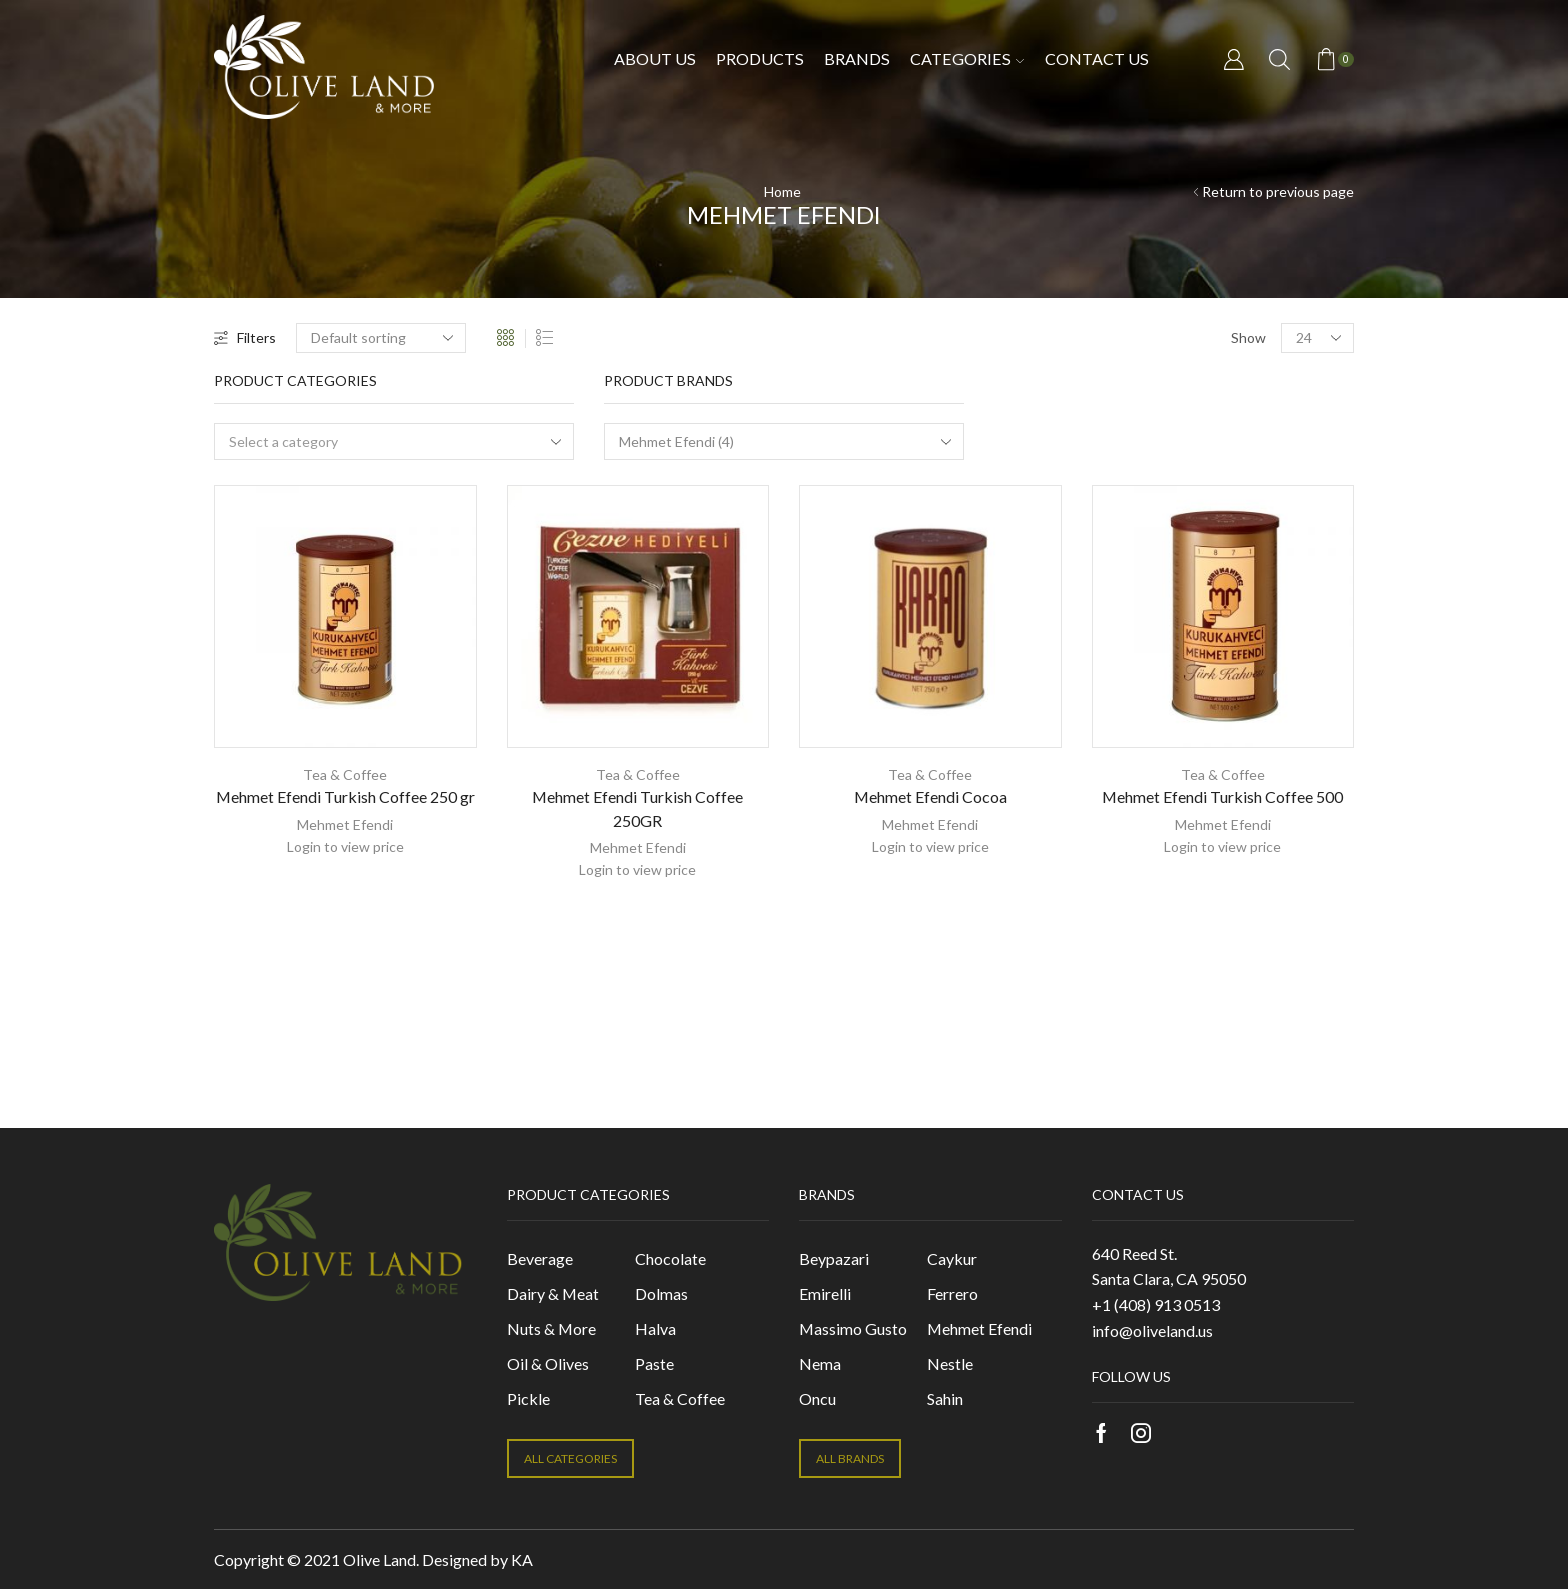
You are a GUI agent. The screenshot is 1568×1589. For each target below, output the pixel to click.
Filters (245, 337)
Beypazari (834, 1258)
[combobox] (394, 441)
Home (782, 191)
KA (522, 1559)
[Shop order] (381, 338)
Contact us (1097, 58)
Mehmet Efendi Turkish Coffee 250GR (637, 808)
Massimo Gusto (853, 1328)
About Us (655, 58)
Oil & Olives (548, 1363)
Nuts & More (551, 1328)
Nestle (950, 1363)
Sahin (945, 1398)
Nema (820, 1363)
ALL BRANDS (850, 1458)
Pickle (528, 1398)
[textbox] (380, 442)
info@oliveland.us (1152, 1330)
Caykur (952, 1258)
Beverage (540, 1258)
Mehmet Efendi (345, 824)
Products (760, 58)
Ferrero (952, 1293)
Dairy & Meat (553, 1293)
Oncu (817, 1398)
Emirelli (825, 1293)
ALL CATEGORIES (570, 1458)
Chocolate (670, 1258)
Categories (967, 58)
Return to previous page (1278, 191)
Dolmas (661, 1293)
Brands (857, 58)
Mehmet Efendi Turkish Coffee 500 (1222, 796)
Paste (654, 1363)
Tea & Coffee (345, 774)
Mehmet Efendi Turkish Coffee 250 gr (345, 796)
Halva (655, 1328)
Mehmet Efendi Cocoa (930, 796)
